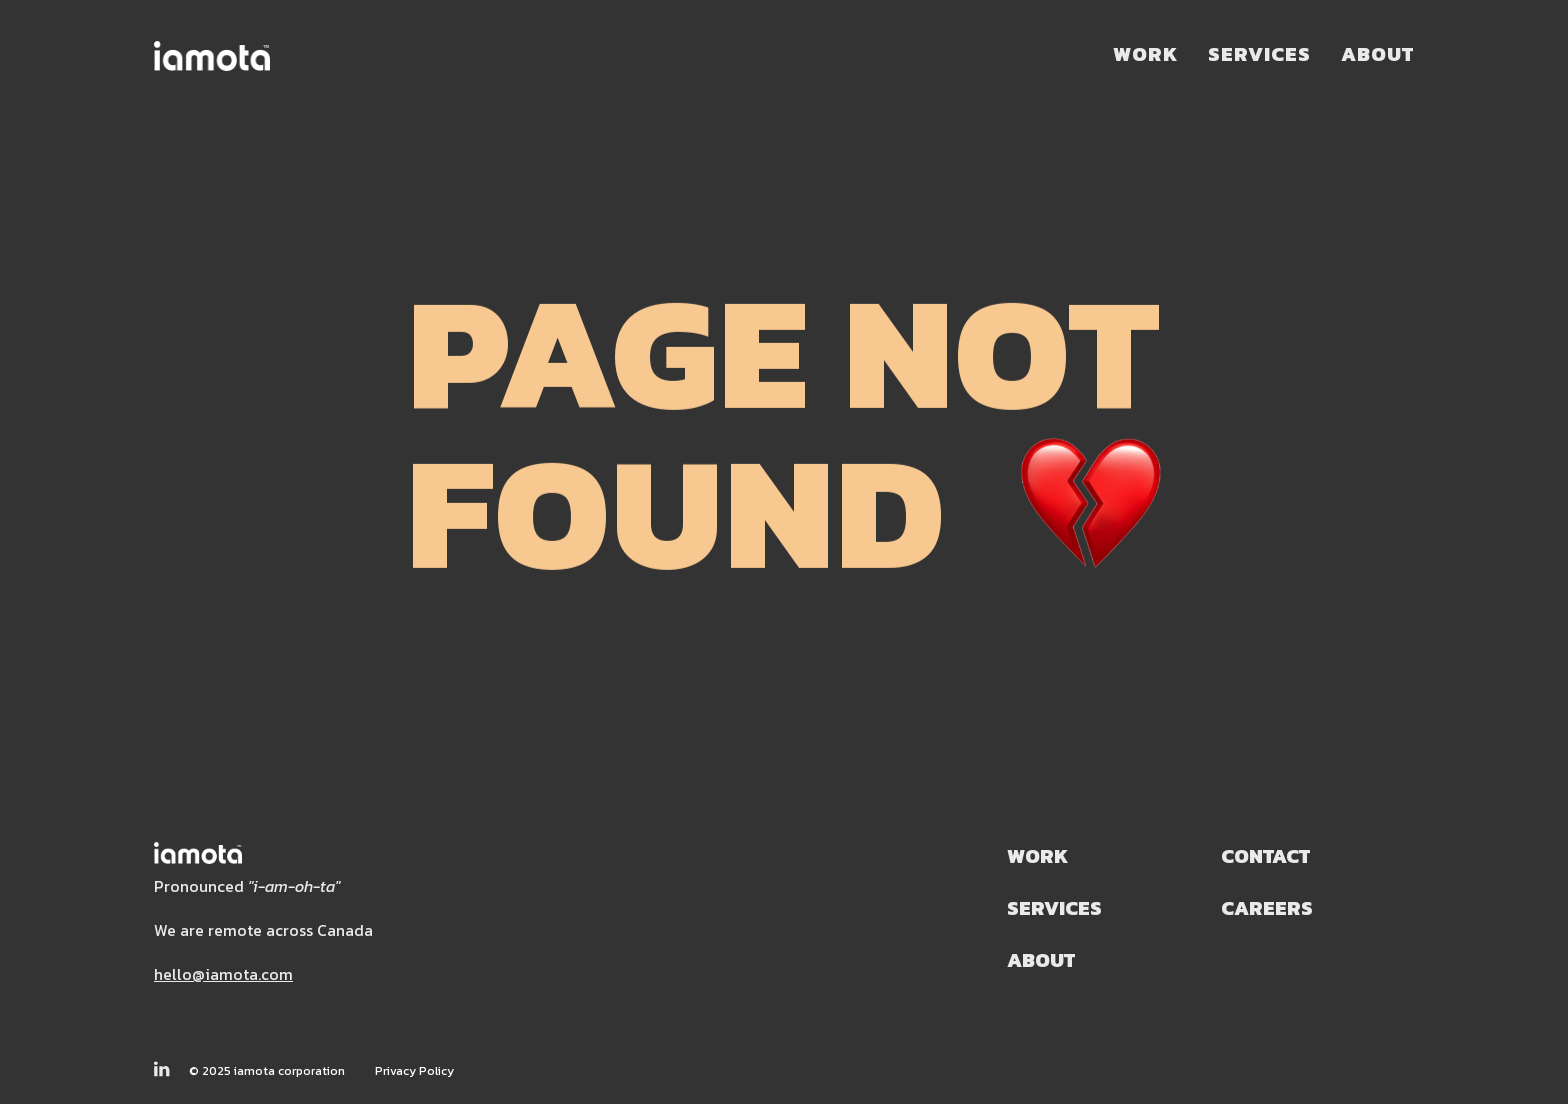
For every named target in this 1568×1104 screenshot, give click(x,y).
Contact (1265, 856)
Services (1259, 54)
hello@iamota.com (223, 974)
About (1377, 54)
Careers (1267, 908)
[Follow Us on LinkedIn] (161, 1069)
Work (1145, 54)
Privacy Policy (414, 1071)
